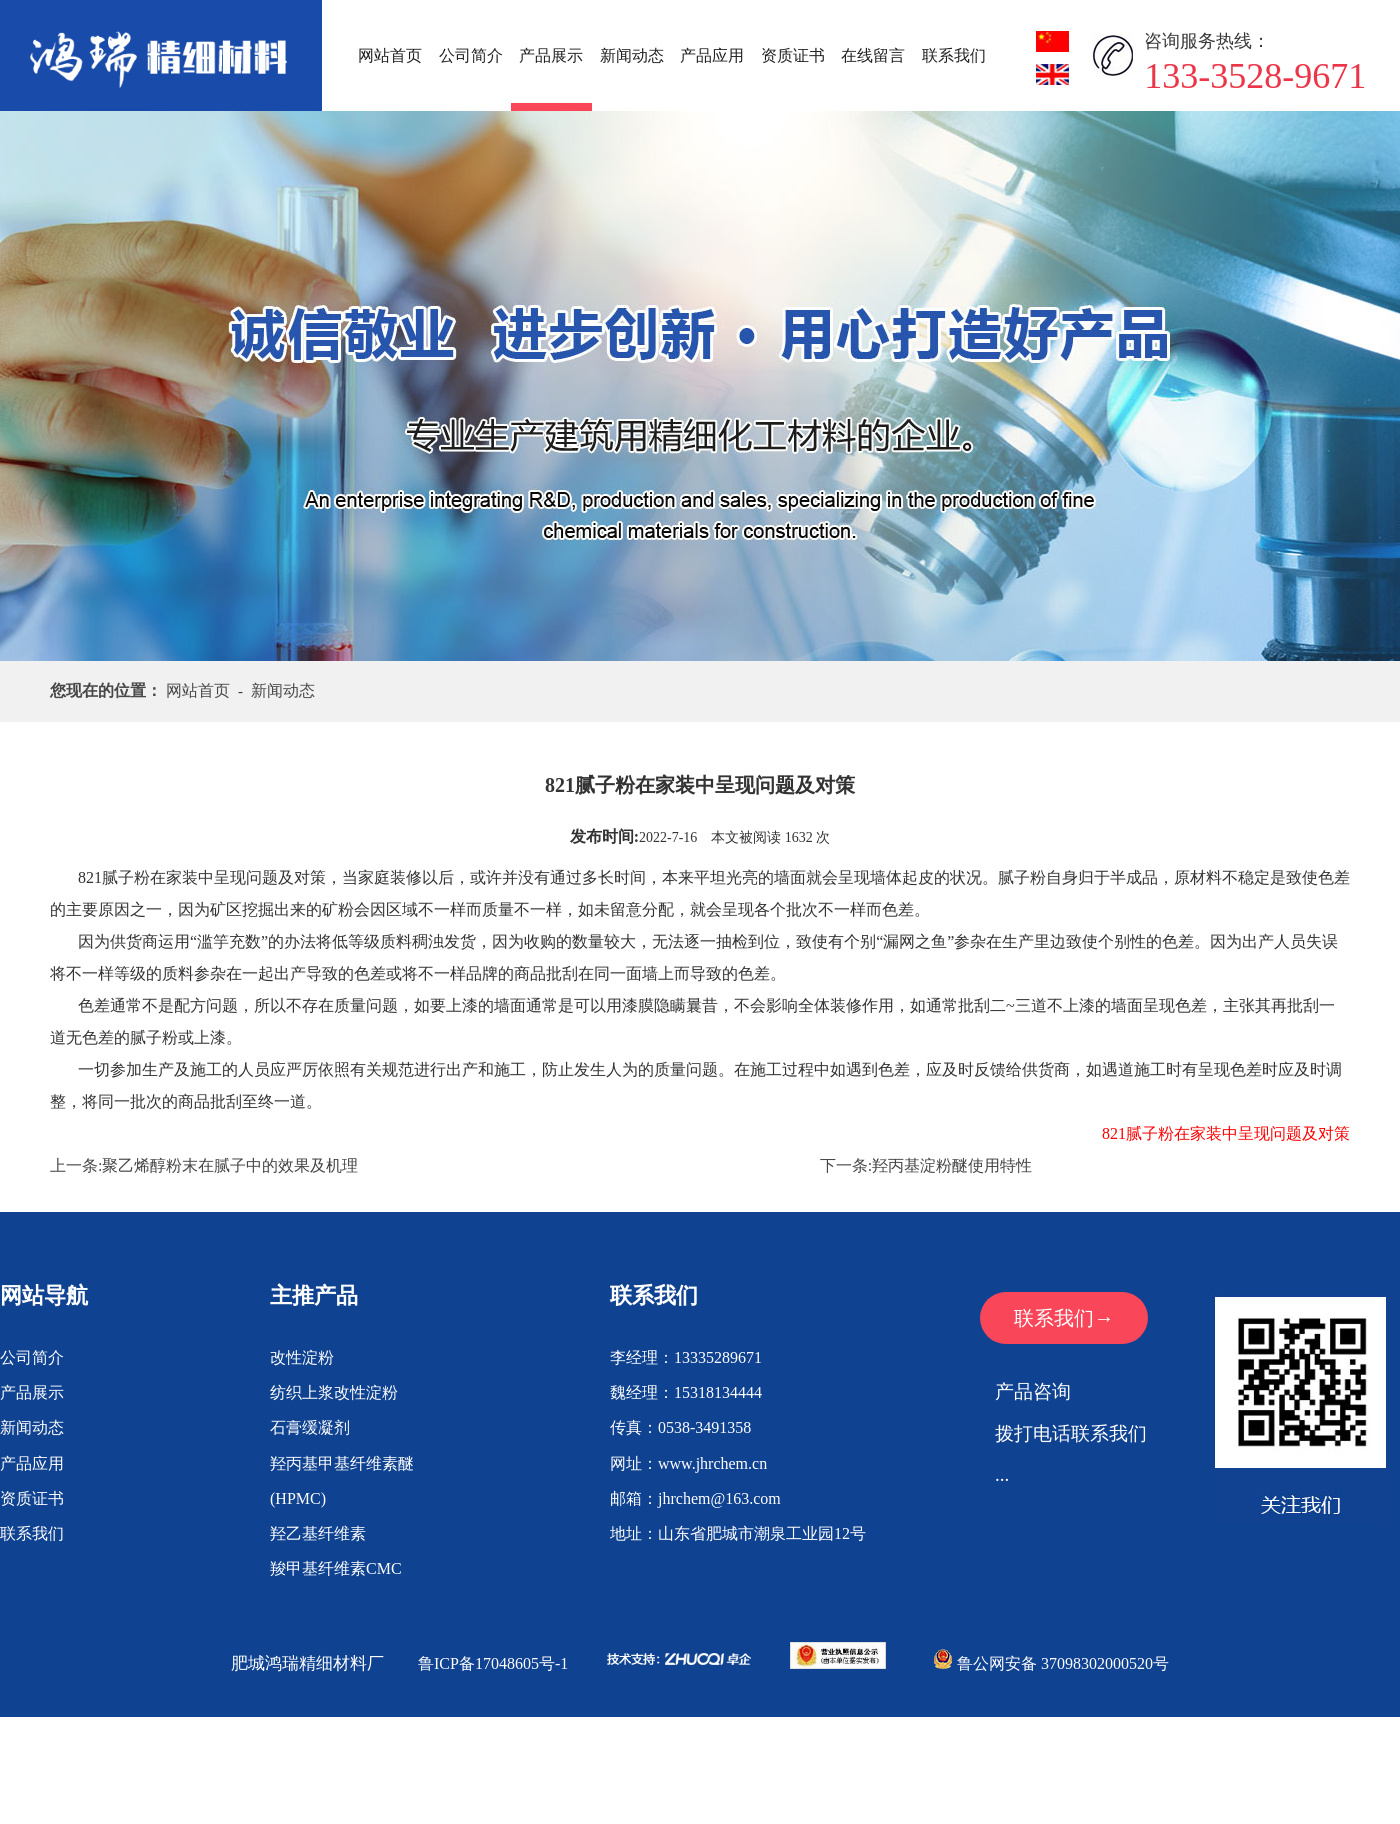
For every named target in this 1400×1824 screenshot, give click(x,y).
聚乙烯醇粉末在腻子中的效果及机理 (230, 1165)
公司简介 (471, 55)
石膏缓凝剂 (310, 1427)
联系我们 (954, 55)
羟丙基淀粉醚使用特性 (952, 1165)
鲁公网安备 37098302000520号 (1051, 1663)
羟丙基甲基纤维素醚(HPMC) (342, 1481)
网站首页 (390, 55)
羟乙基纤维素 (318, 1533)
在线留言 (873, 55)
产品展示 (551, 55)
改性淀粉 (302, 1357)
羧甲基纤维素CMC (336, 1568)
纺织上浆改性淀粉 (334, 1392)
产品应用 (712, 55)
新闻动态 (632, 55)
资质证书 (793, 55)
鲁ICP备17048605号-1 (493, 1663)
